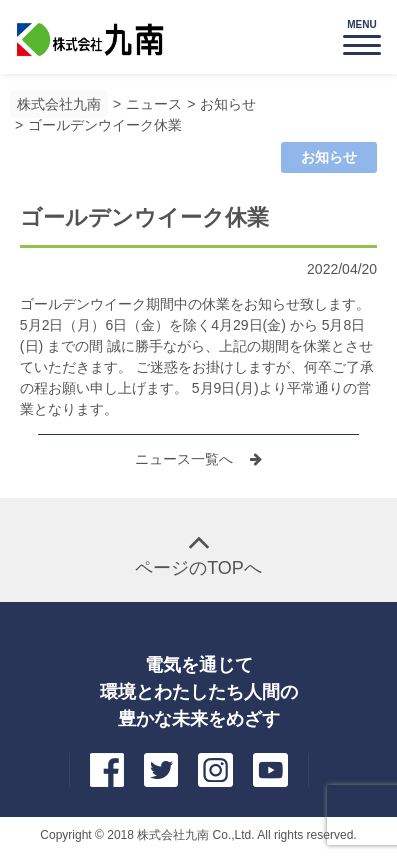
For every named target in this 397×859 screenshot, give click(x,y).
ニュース (154, 104)
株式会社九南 (59, 104)
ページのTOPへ (198, 568)
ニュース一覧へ (186, 459)
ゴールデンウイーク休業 (105, 125)
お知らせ (228, 104)
